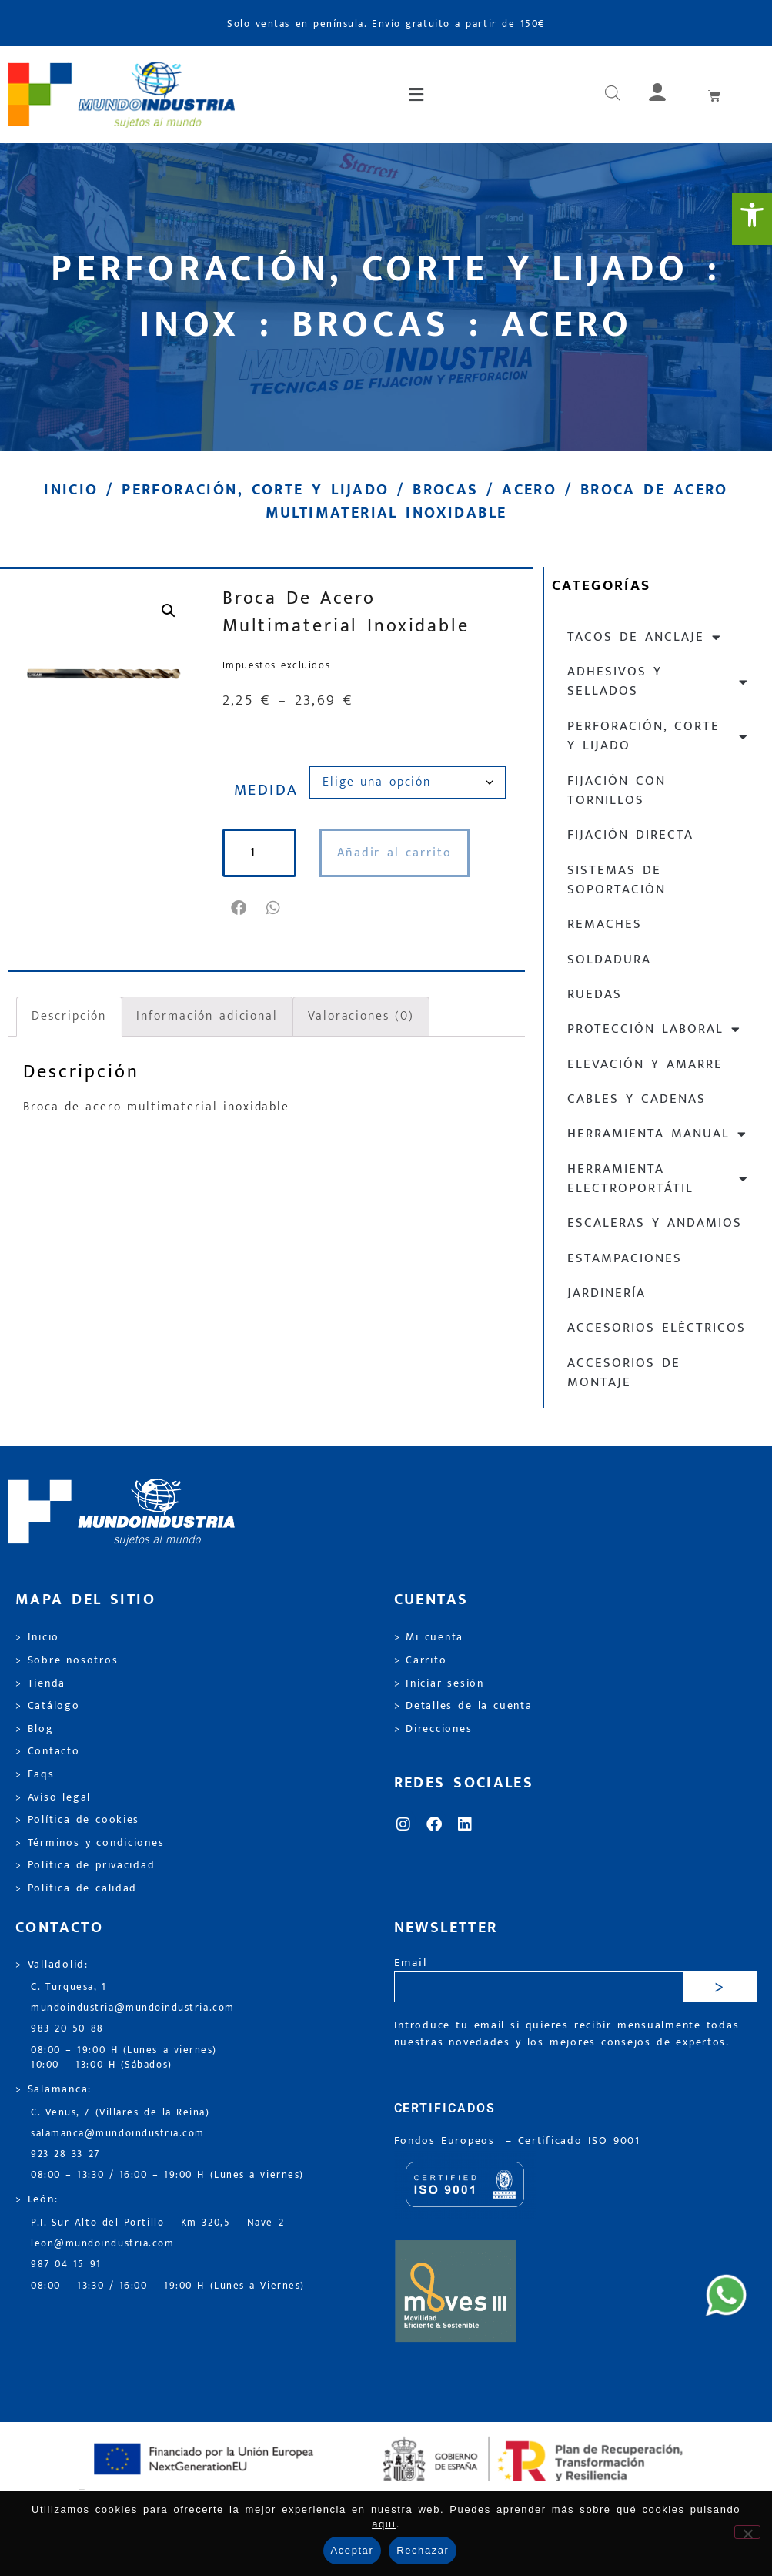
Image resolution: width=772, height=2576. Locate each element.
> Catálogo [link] (47, 1706)
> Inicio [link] (37, 1637)
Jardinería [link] (606, 1293)
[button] (417, 94)
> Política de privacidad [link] (85, 1865)
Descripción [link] (69, 1016)
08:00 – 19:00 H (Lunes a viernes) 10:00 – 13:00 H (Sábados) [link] (124, 2057)
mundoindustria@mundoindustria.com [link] (133, 2008)
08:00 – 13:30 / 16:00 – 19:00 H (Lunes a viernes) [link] (167, 2175)
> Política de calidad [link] (76, 1888)
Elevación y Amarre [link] (645, 1064)
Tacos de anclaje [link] (644, 637)
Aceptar (352, 2550)
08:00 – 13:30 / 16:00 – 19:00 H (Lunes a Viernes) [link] (168, 2286)
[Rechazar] (747, 2532)
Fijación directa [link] (630, 835)
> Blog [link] (34, 1729)
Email (410, 1963)
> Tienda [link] (40, 1683)
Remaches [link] (604, 924)
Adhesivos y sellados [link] (658, 681)
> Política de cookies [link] (77, 1820)
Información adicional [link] (207, 1016)
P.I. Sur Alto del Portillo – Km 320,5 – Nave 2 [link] (157, 2223)
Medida (266, 790)
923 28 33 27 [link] (65, 2154)
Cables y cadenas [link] (636, 1099)
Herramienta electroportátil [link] (658, 1178)
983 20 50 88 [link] (67, 2029)
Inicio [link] (71, 490)
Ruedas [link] (594, 994)
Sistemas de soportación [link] (616, 879)
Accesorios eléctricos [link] (656, 1327)
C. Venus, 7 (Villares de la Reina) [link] (120, 2113)
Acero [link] (529, 490)
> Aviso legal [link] (53, 1797)
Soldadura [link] (609, 959)
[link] (752, 219)
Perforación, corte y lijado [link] (255, 490)
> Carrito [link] (420, 1660)
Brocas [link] (445, 490)
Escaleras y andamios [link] (654, 1223)
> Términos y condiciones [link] (89, 1843)
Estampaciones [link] (624, 1258)
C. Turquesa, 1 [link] (69, 1987)
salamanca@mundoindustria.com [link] (118, 2133)
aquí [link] (384, 2524)
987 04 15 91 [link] (66, 2264)
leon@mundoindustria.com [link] (102, 2244)
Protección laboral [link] (654, 1029)
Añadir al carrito (394, 852)
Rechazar (422, 2550)
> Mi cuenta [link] (429, 1637)
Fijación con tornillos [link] (616, 790)
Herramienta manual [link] (657, 1134)
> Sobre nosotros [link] (66, 1660)
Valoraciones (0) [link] (361, 1016)
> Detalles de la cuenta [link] (463, 1706)
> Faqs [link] (35, 1774)
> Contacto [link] (47, 1751)
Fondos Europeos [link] (447, 2141)
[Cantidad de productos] (259, 853)
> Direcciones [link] (433, 1729)
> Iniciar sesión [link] (439, 1683)
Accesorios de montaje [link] (623, 1372)
